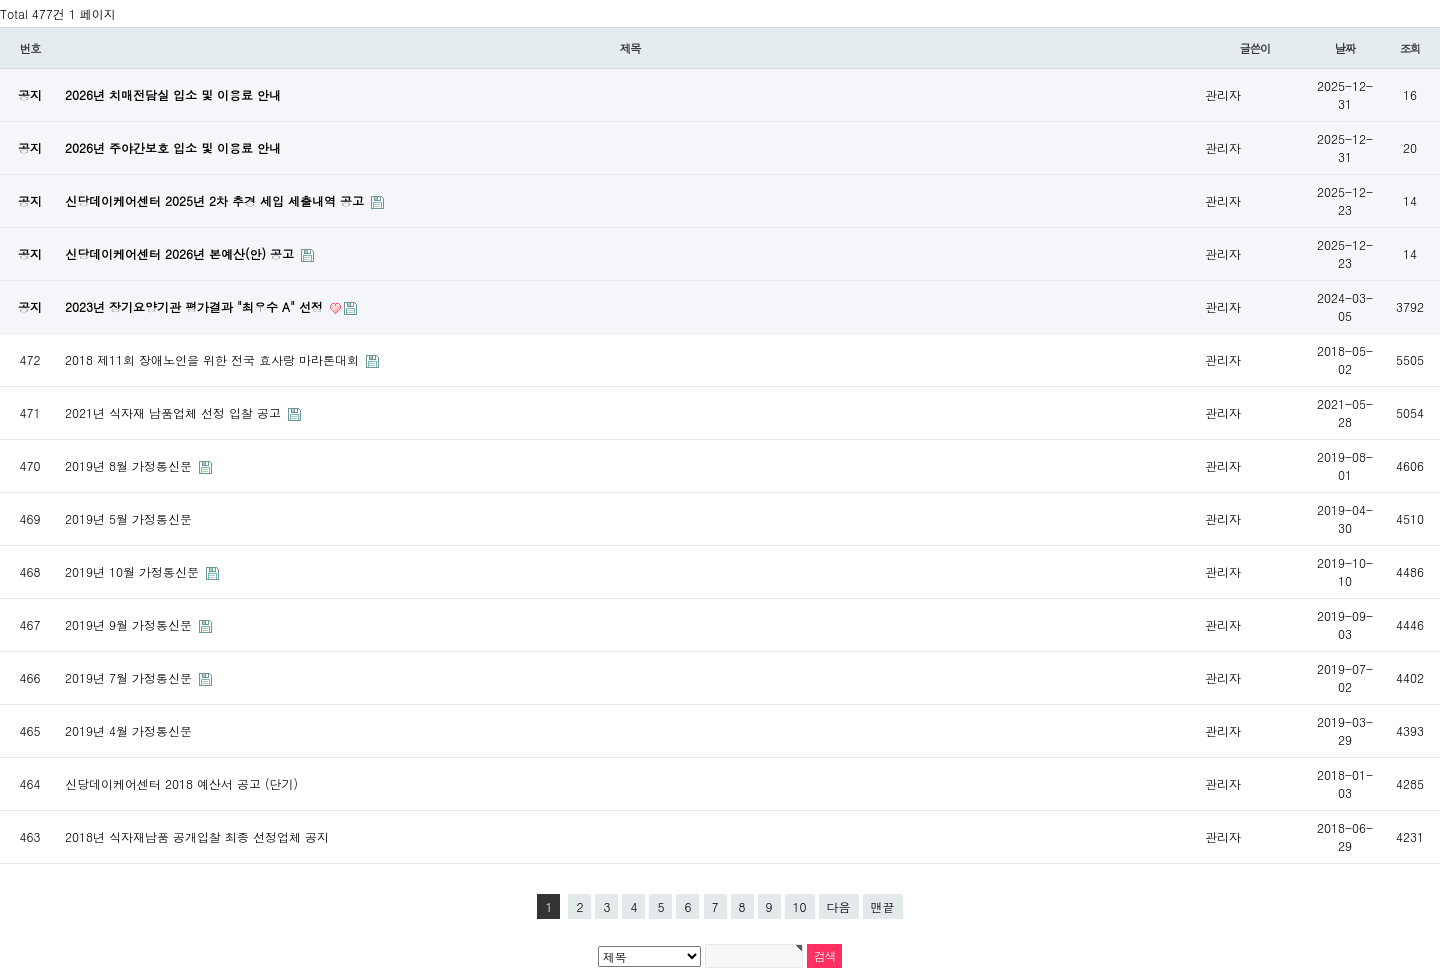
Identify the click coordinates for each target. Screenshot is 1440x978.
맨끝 (883, 906)
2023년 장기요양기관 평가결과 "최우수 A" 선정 (196, 306)
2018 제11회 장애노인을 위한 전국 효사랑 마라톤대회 (214, 359)
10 (800, 906)
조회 (1410, 48)
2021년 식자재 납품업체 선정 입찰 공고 (175, 412)
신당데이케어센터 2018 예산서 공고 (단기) (181, 783)
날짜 (1345, 48)
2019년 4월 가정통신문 (128, 730)
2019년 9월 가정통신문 (130, 624)
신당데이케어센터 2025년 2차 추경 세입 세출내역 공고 (216, 200)
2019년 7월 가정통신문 (130, 677)
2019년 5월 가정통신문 (128, 518)
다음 (839, 906)
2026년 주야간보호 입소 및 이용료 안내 (173, 147)
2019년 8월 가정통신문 (130, 465)
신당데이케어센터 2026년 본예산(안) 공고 (181, 253)
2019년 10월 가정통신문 (134, 571)
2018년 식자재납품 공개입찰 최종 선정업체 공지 (197, 836)
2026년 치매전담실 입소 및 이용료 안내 (173, 94)
